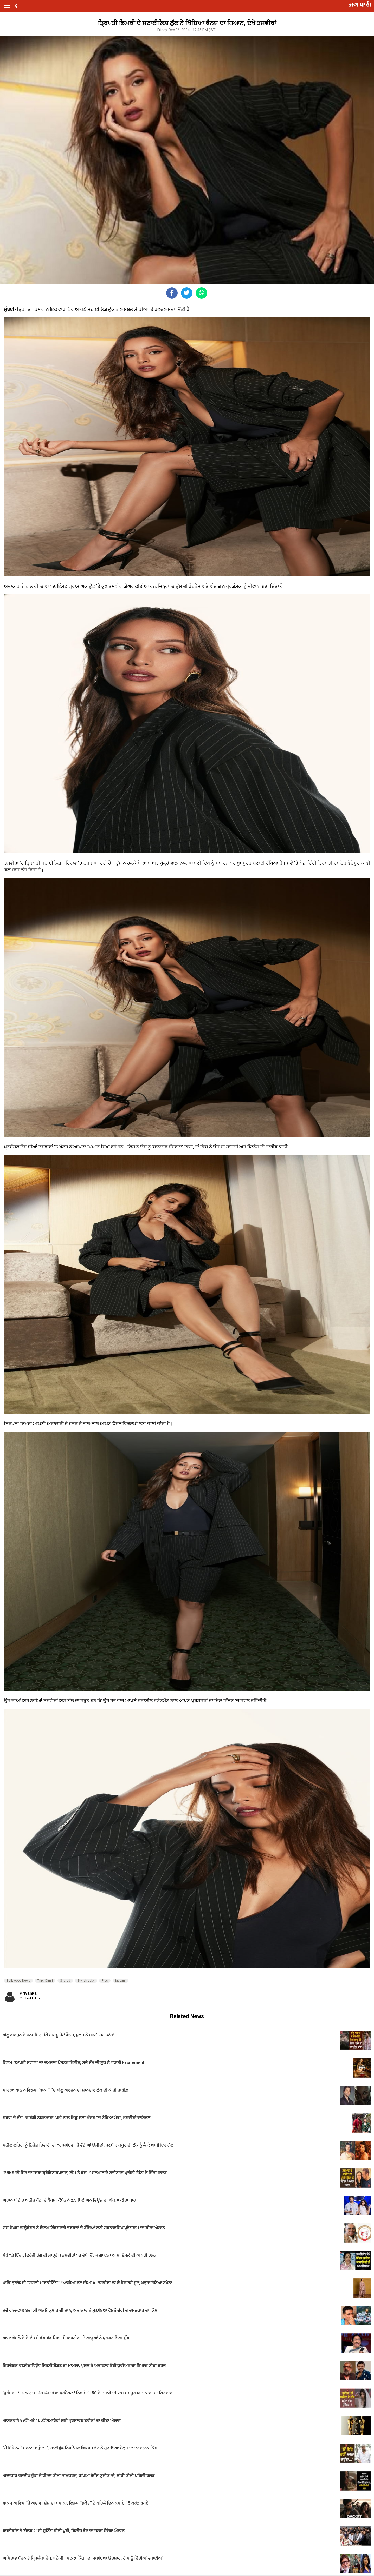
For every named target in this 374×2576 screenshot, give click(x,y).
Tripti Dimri (45, 1980)
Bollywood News (18, 1980)
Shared (65, 1980)
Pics (105, 1980)
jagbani (120, 1980)
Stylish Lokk (86, 1980)
